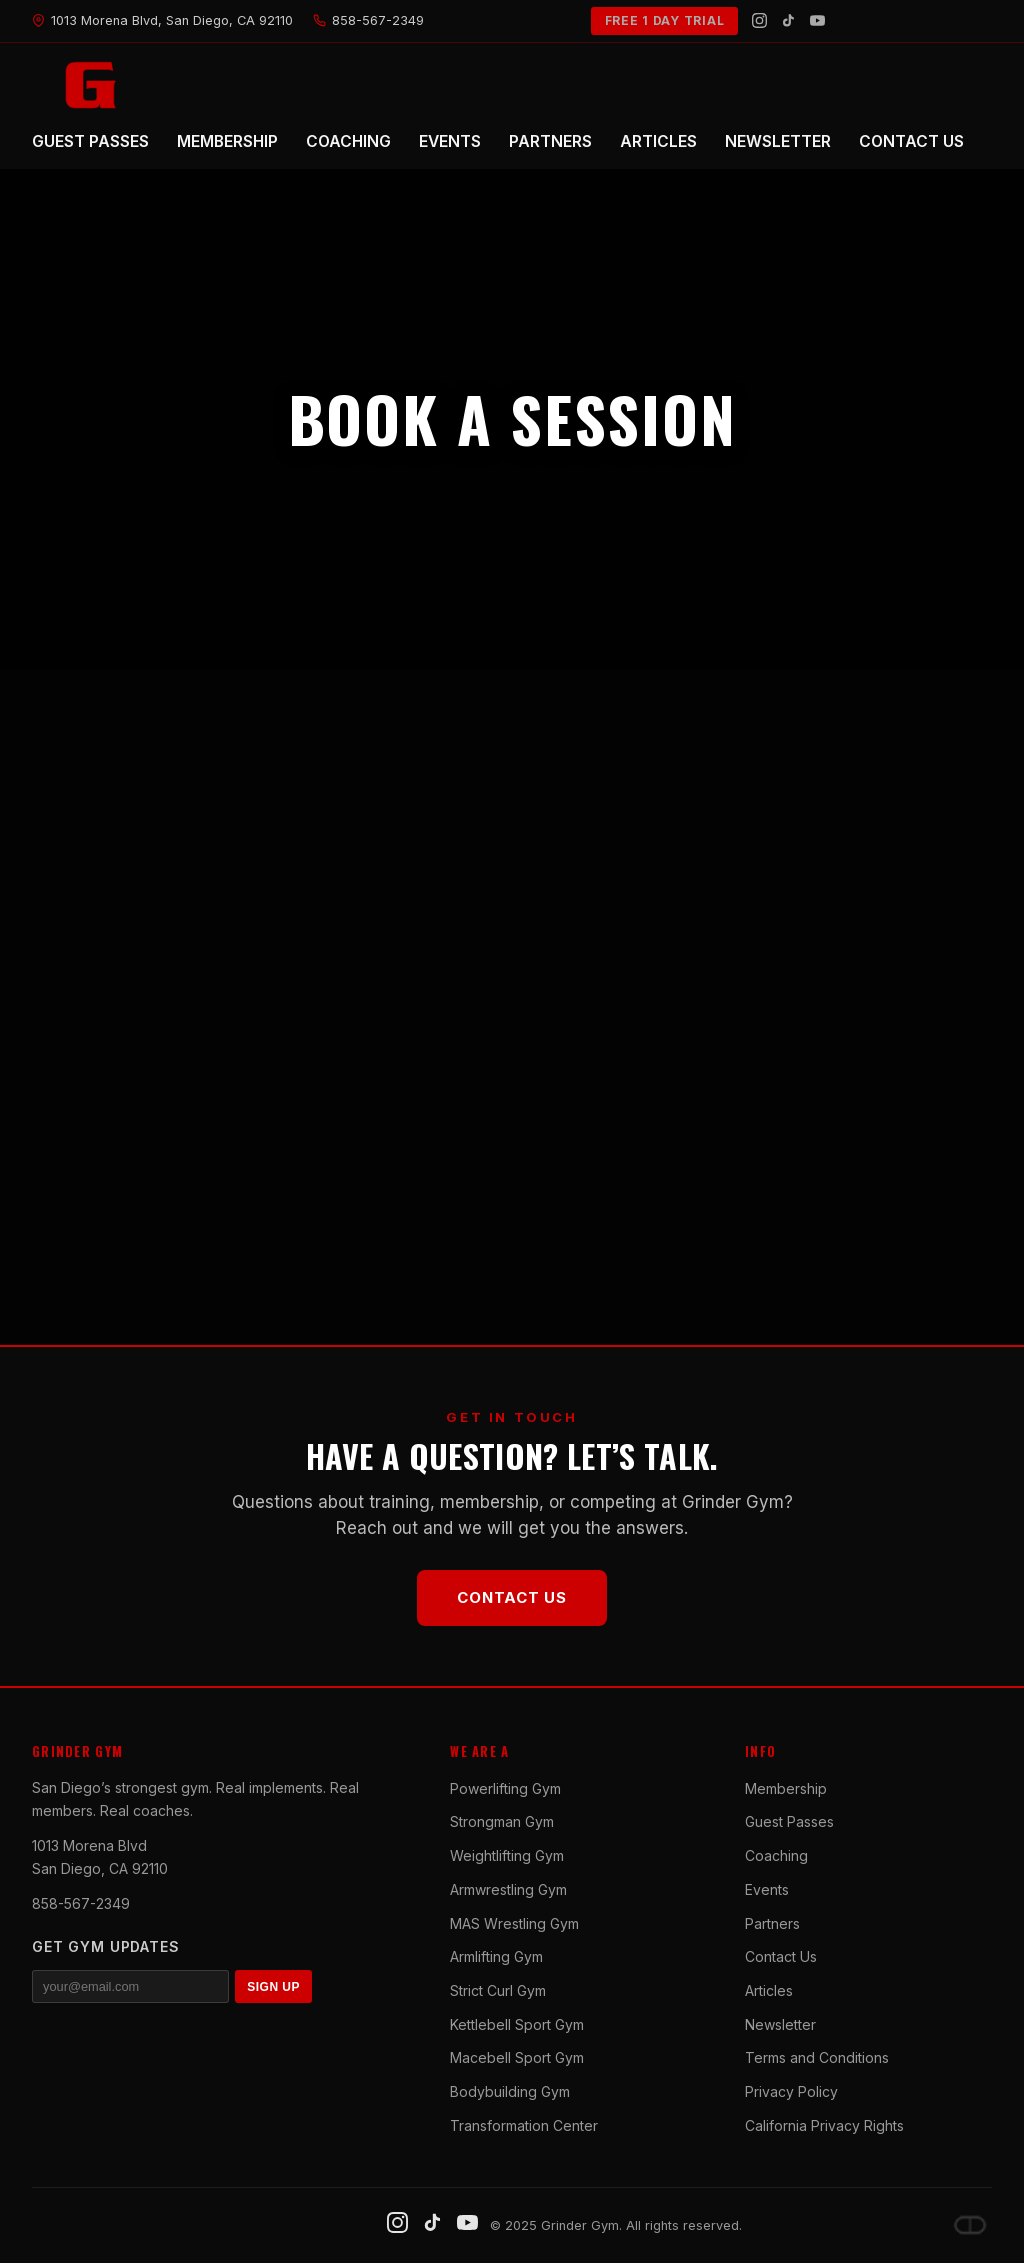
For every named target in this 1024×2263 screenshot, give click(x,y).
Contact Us (512, 1597)
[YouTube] (817, 20)
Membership (786, 1788)
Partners (772, 1923)
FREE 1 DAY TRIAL (665, 20)
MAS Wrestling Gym (514, 1923)
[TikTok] (788, 20)
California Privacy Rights (824, 2125)
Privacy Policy (791, 2091)
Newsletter (780, 2024)
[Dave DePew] (970, 2225)
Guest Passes (789, 1821)
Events (767, 1889)
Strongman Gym (502, 1821)
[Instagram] (759, 20)
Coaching (776, 1855)
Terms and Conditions (817, 2057)
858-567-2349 (81, 1903)
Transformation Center (524, 2125)
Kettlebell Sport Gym (517, 2024)
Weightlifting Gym (507, 1855)
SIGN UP (273, 1987)
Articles (769, 1990)
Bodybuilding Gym (510, 2091)
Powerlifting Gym (505, 1788)
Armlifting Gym (496, 1956)
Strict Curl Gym (498, 1990)
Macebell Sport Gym (517, 2057)
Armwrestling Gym (508, 1889)
